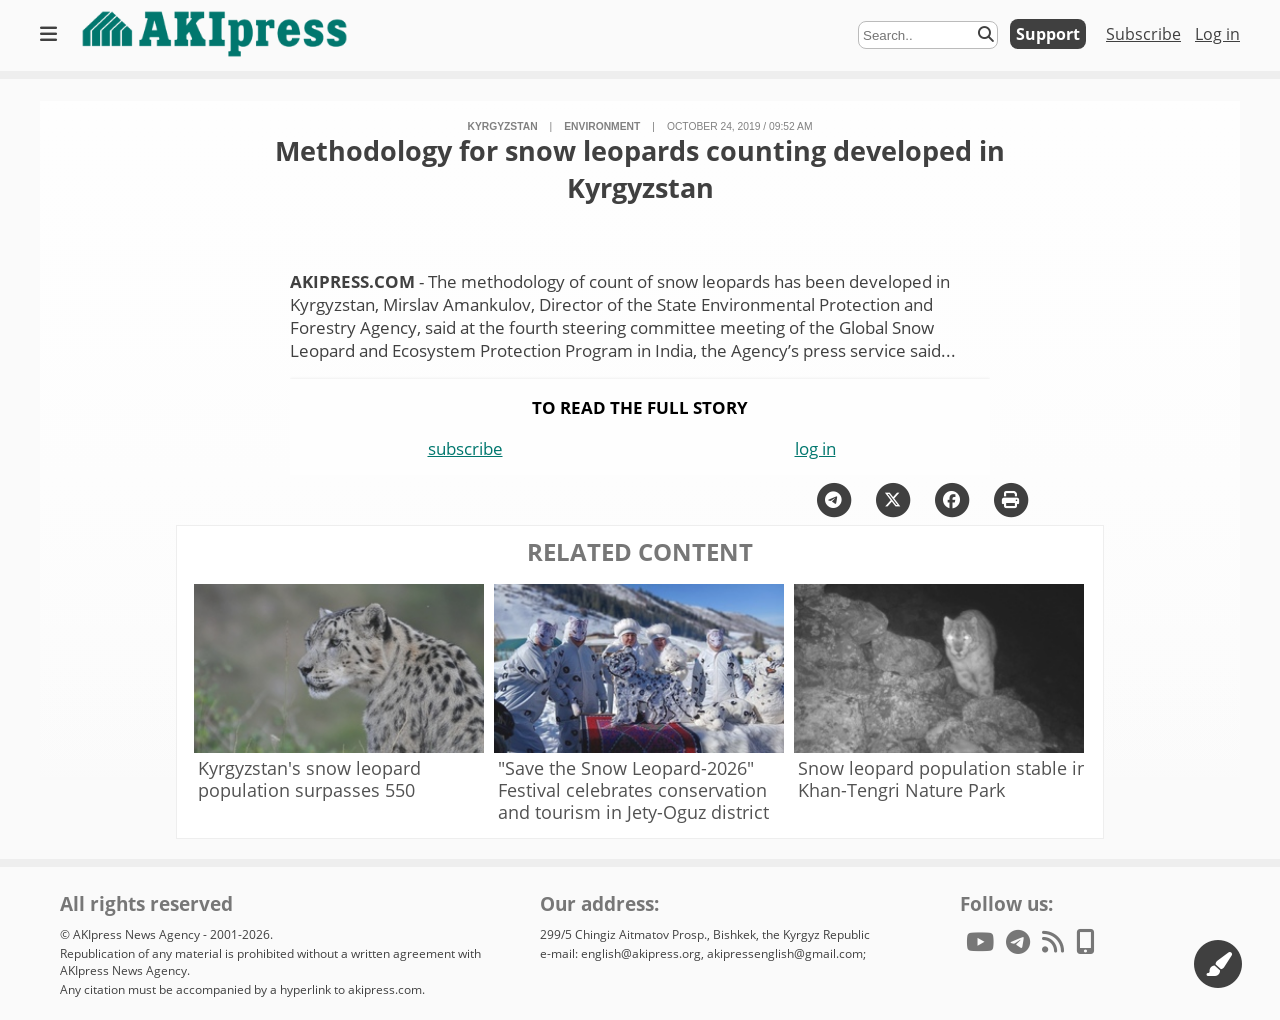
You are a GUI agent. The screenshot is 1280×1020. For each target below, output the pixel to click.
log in (815, 448)
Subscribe (1143, 34)
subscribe (465, 448)
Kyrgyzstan (503, 126)
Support (1048, 34)
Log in (1217, 34)
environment (602, 126)
